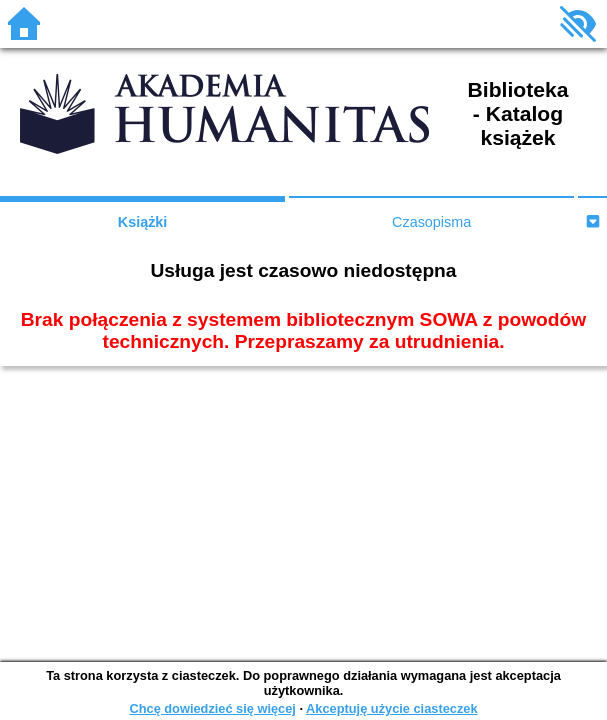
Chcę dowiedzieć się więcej (212, 708)
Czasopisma (431, 222)
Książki (143, 222)
